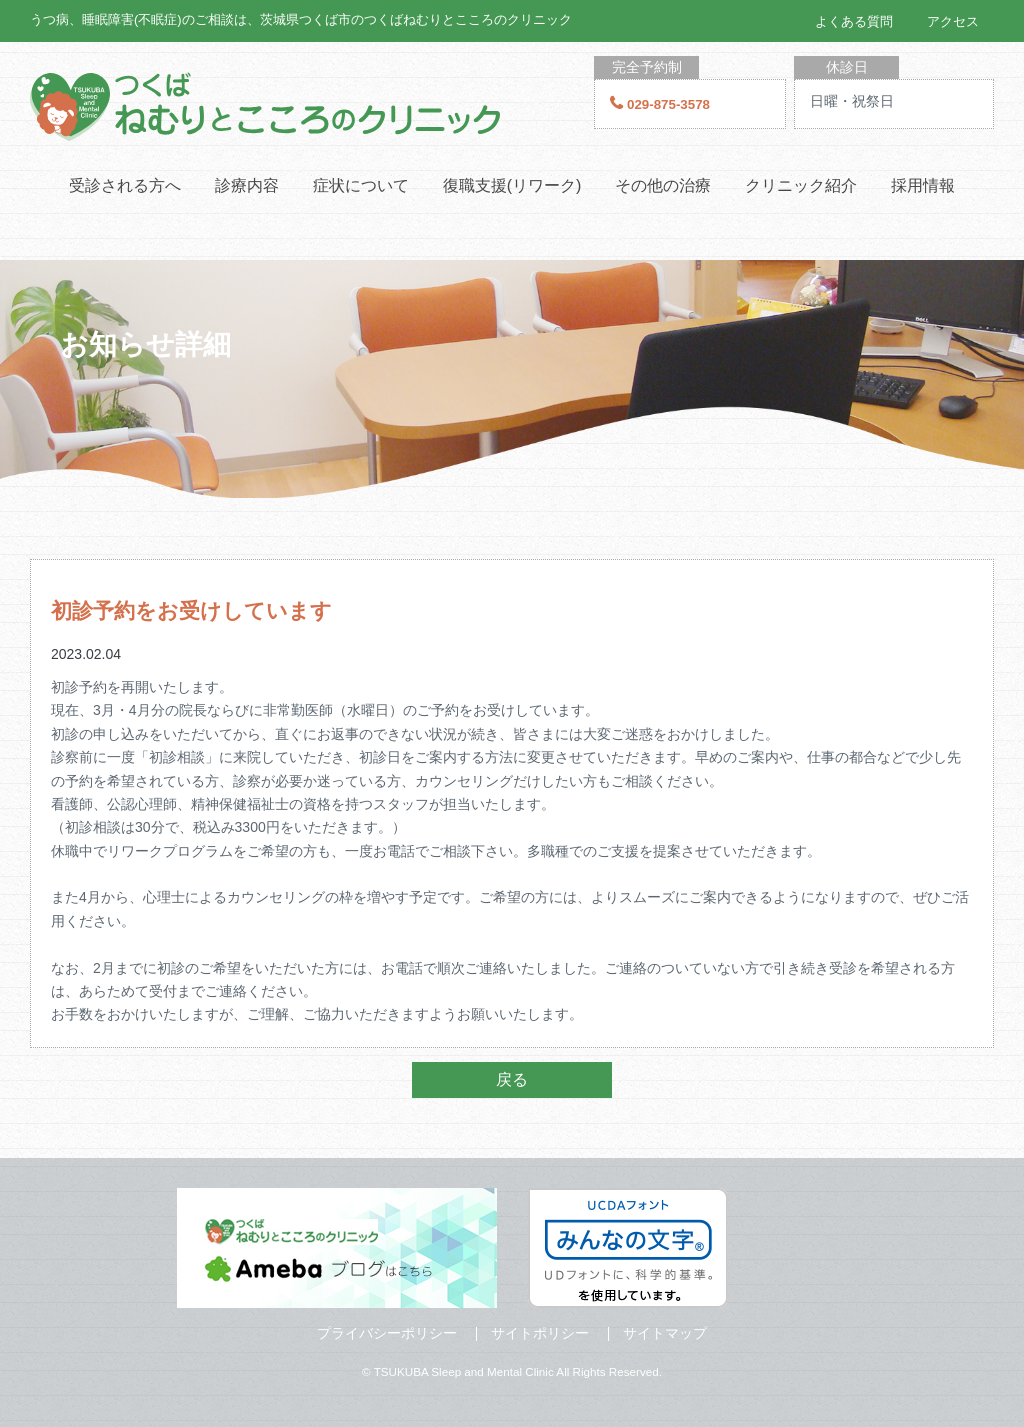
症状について (361, 185)
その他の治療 (663, 185)
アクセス (953, 21)
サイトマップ (665, 1333)
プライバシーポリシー (387, 1333)
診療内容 (247, 185)
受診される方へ (125, 185)
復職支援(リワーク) (512, 185)
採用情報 (923, 185)
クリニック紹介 (801, 185)
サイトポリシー (540, 1333)
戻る (512, 1079)
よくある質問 (854, 21)
